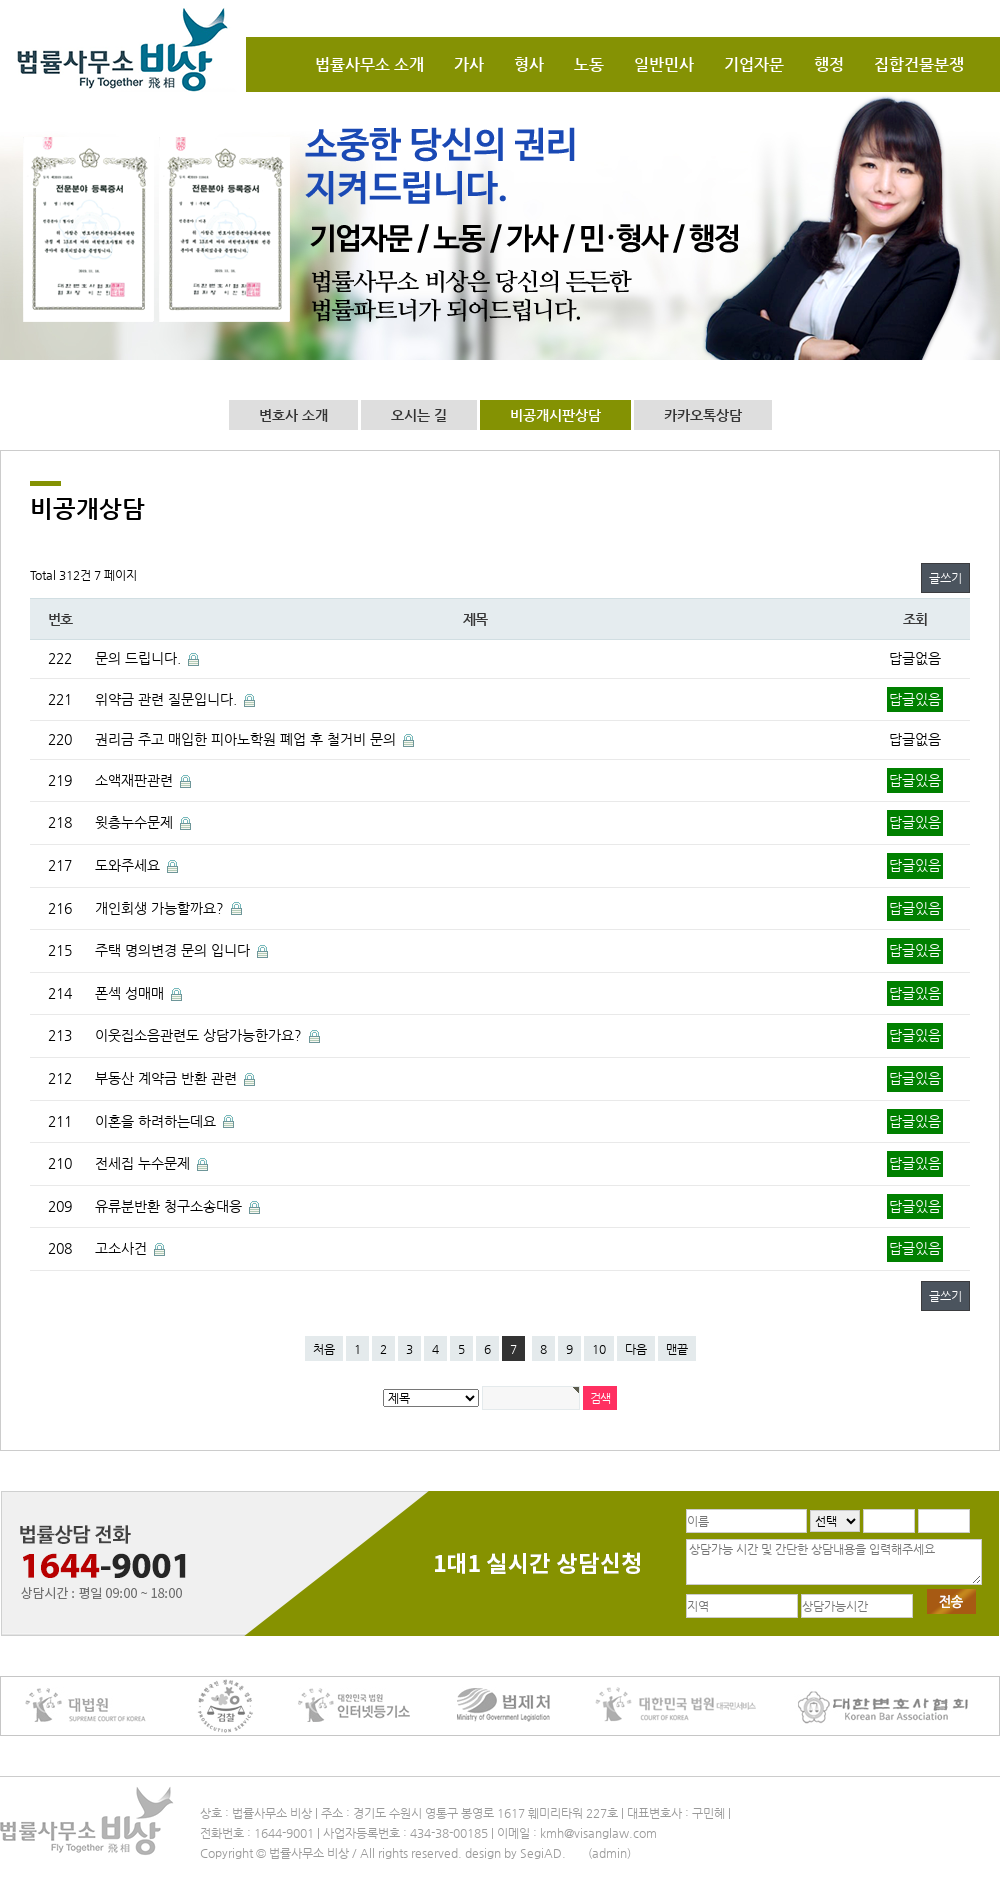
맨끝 (677, 1349)
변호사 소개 (293, 415)
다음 (636, 1349)
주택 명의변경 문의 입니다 (174, 950)
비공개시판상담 (555, 415)
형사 (529, 64)
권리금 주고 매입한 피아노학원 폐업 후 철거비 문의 (247, 739)
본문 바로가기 (0, 0)
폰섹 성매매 (131, 993)
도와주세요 (129, 865)
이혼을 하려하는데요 (157, 1121)
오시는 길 (419, 415)
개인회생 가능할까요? (161, 908)
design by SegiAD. (515, 1853)
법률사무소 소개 (369, 64)
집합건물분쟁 (919, 64)
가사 (469, 64)
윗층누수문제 (136, 822)
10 (599, 1349)
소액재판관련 (136, 780)
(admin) (609, 1853)
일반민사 (664, 64)
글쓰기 (945, 578)
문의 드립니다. (140, 658)
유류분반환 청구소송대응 (170, 1206)
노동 (589, 64)
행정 (829, 64)
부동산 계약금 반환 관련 (168, 1078)
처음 (324, 1349)
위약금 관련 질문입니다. (168, 699)
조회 (914, 619)
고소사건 (123, 1248)
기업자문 (754, 64)
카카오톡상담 (703, 415)
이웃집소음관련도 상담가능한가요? (200, 1035)
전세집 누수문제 (144, 1163)
